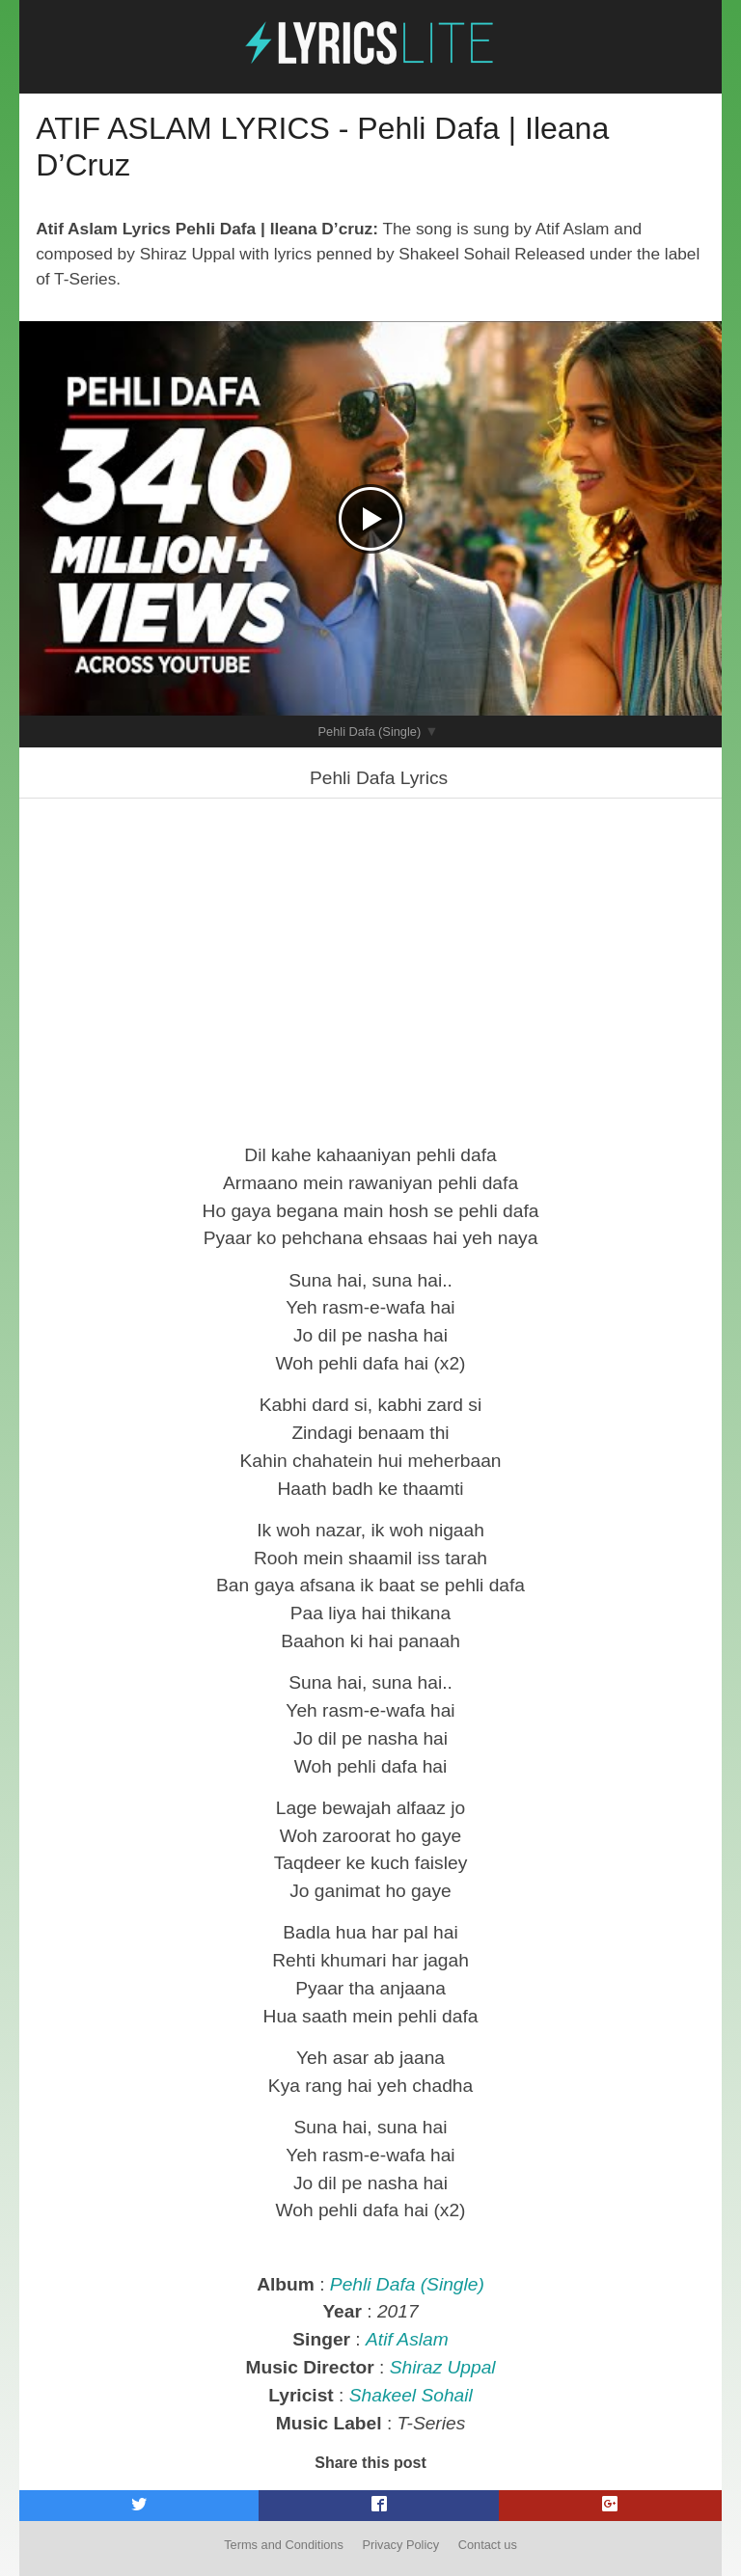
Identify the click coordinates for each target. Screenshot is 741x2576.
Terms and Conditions (283, 2544)
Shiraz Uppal (443, 2367)
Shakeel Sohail (411, 2395)
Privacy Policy (400, 2544)
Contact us (487, 2544)
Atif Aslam (407, 2339)
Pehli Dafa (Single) (370, 731)
